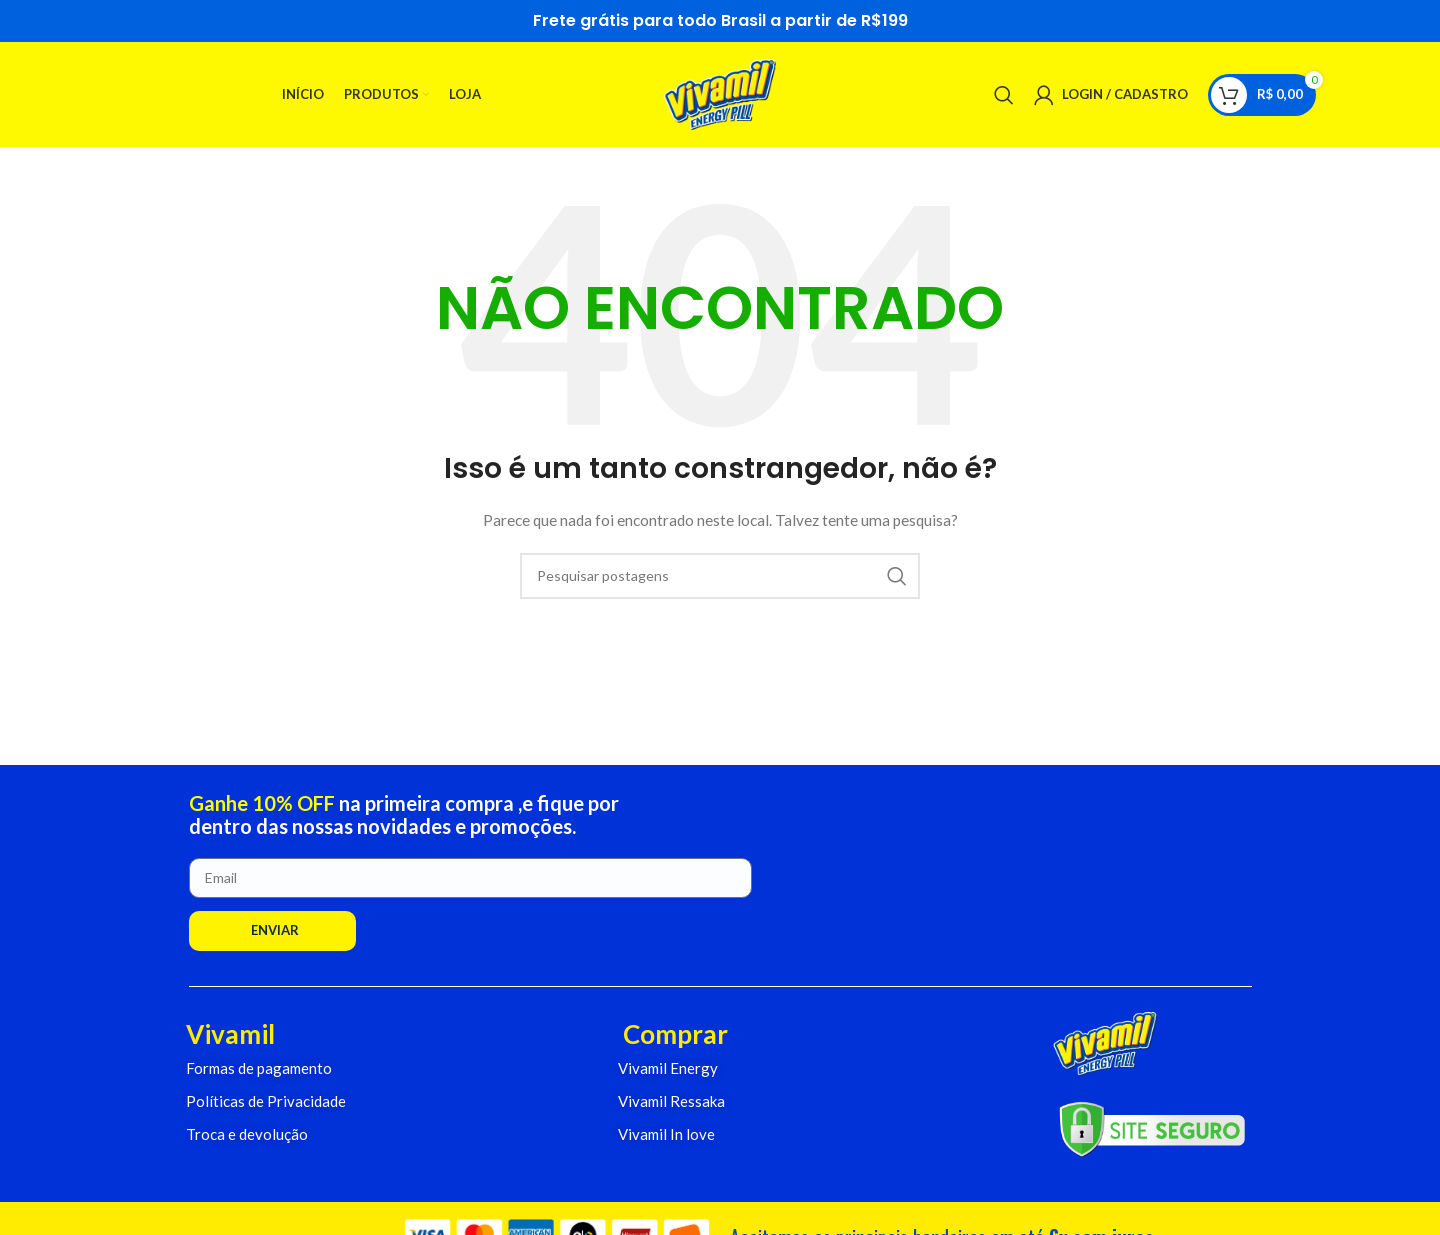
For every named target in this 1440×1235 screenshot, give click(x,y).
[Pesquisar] (1004, 95)
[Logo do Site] (720, 92)
